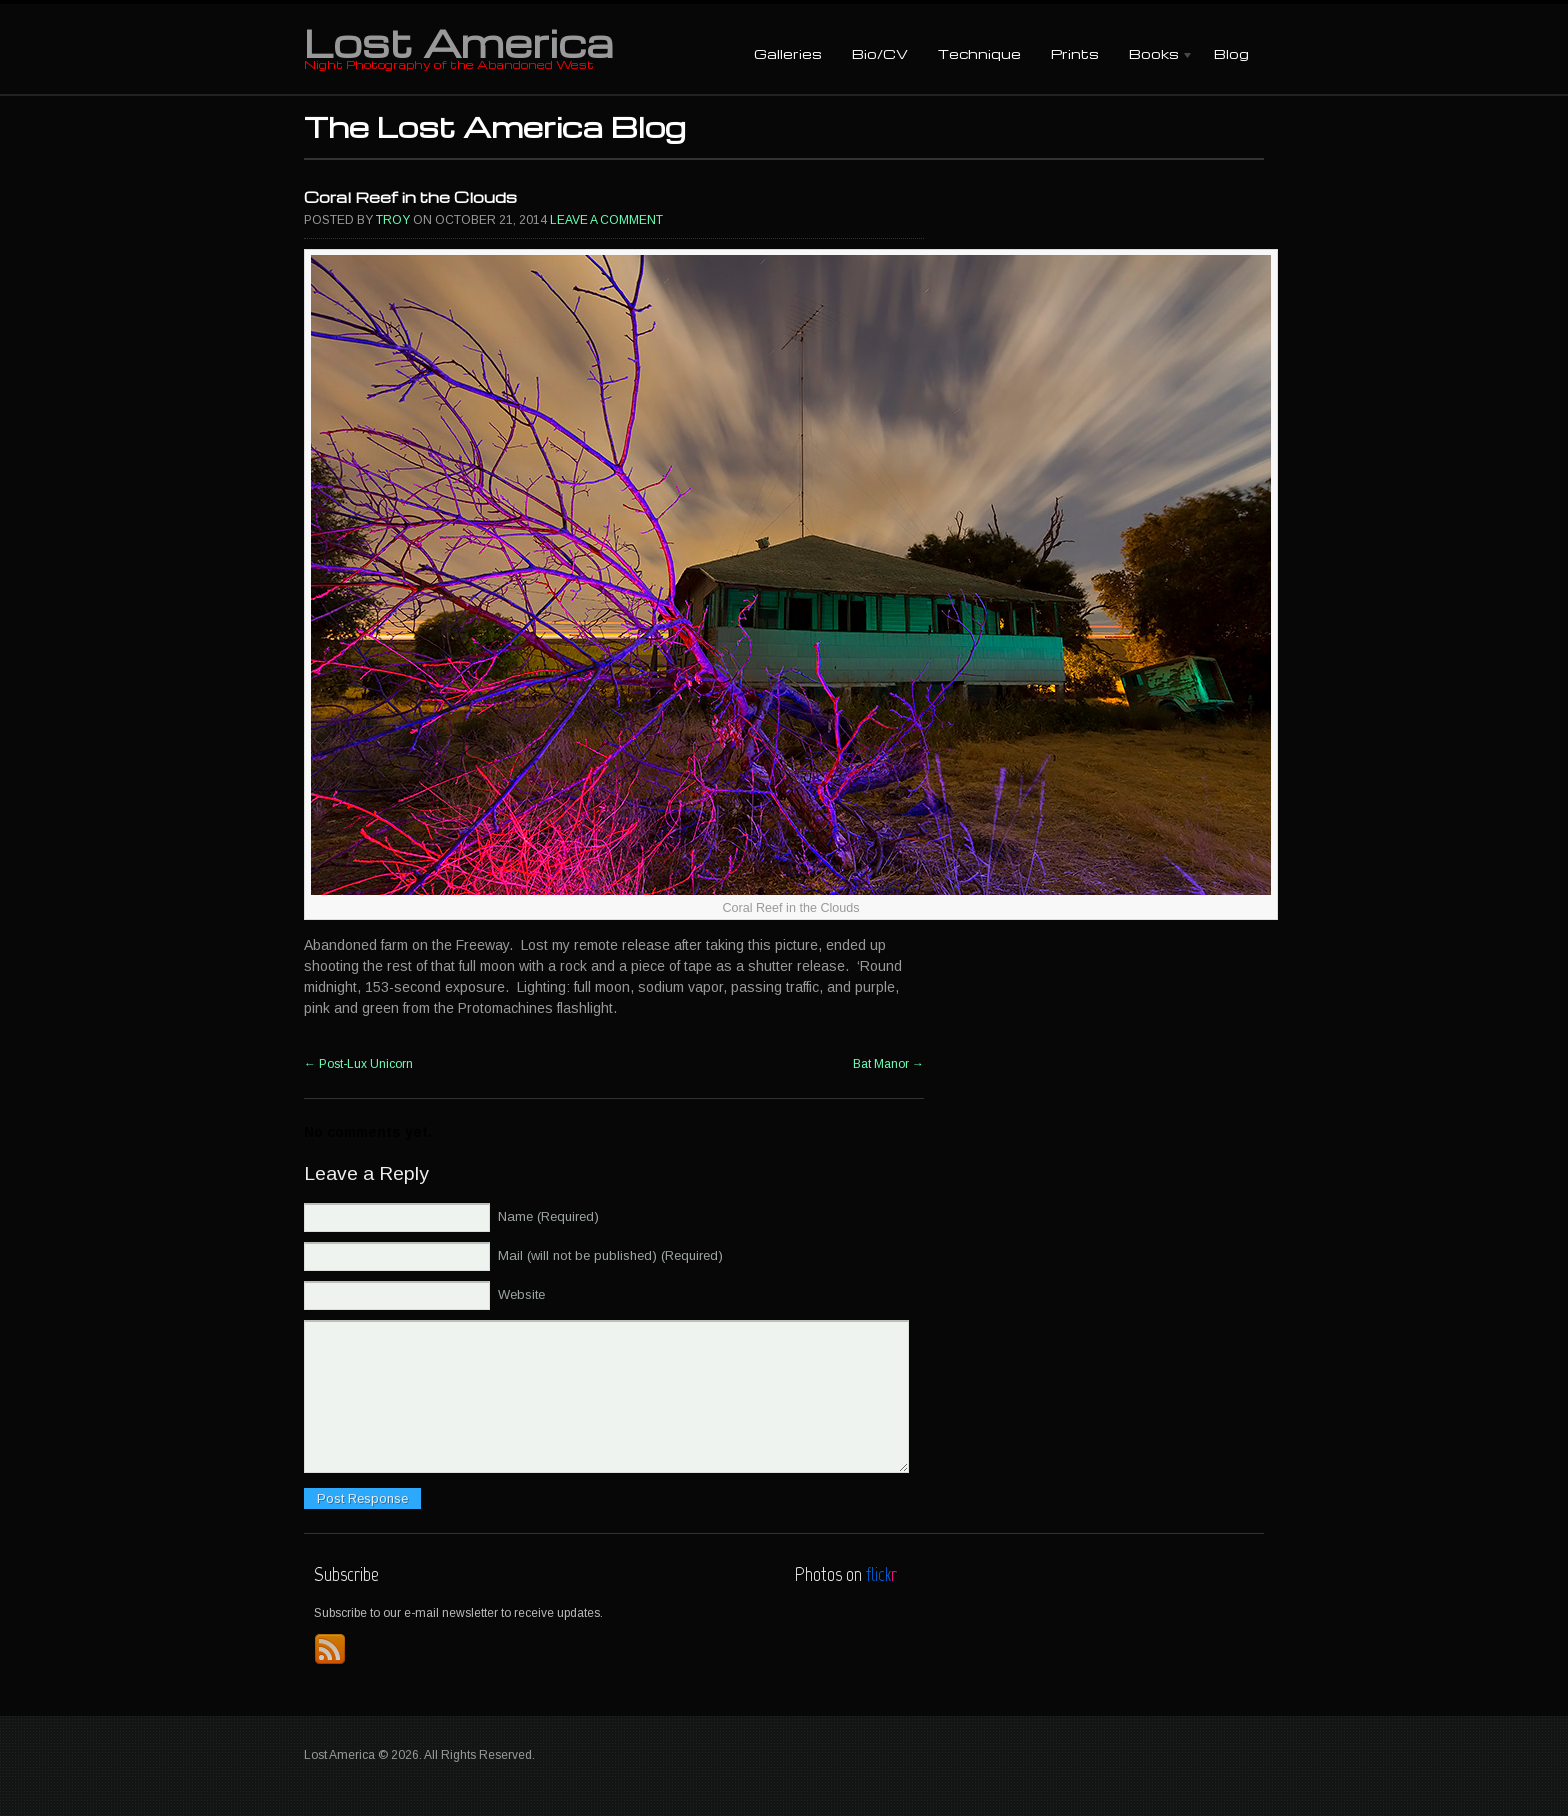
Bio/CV (880, 53)
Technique (979, 53)
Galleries (788, 53)
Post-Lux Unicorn (358, 1064)
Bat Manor (888, 1064)
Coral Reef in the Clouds (410, 197)
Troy (393, 220)
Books (1154, 55)
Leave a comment (606, 220)
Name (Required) (548, 1216)
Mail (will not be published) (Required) (610, 1255)
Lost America (458, 42)
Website (521, 1294)
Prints (1075, 53)
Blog (1231, 53)
